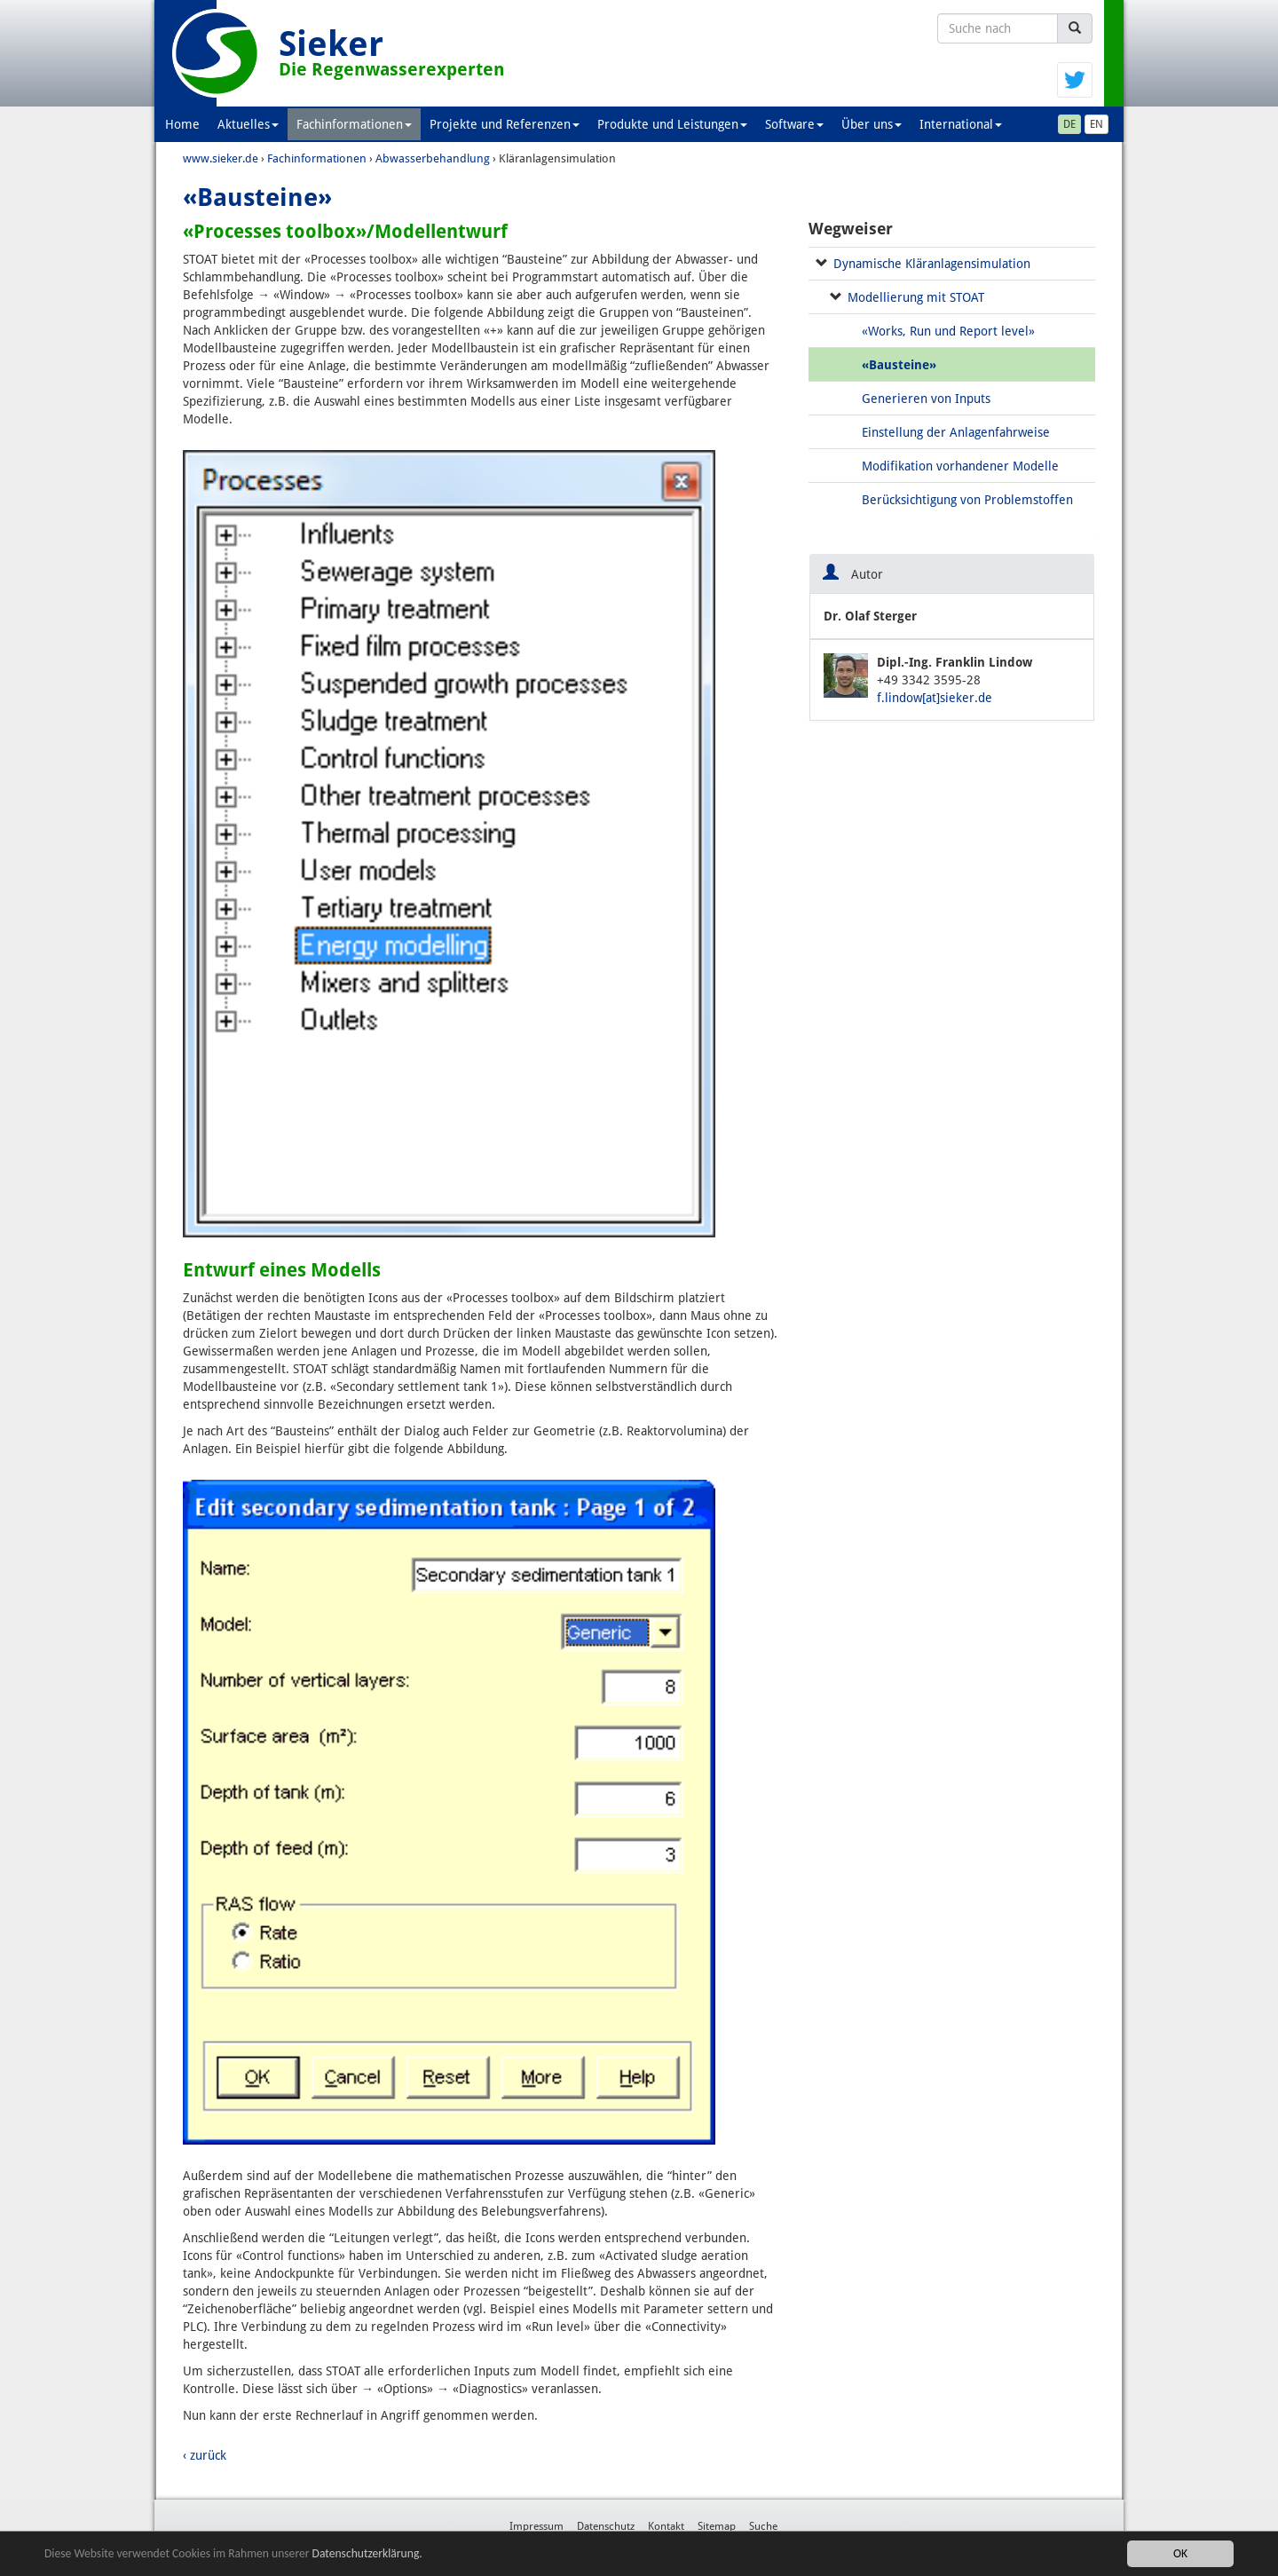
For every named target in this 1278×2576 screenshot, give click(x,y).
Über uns (871, 124)
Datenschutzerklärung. (367, 2553)
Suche (763, 2526)
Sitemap (717, 2526)
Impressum (536, 2526)
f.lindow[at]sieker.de (934, 698)
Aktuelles (248, 124)
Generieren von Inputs (926, 398)
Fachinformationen (354, 124)
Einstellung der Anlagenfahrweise (956, 432)
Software (794, 124)
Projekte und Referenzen (505, 124)
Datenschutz (606, 2526)
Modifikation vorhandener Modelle (960, 466)
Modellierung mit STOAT (916, 297)
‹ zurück (204, 2455)
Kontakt (666, 2526)
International (960, 124)
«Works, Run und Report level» (948, 331)
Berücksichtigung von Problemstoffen (967, 500)
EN (1096, 124)
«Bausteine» (899, 365)
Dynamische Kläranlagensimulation (931, 264)
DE (1069, 124)
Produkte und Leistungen (672, 124)
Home (182, 124)
